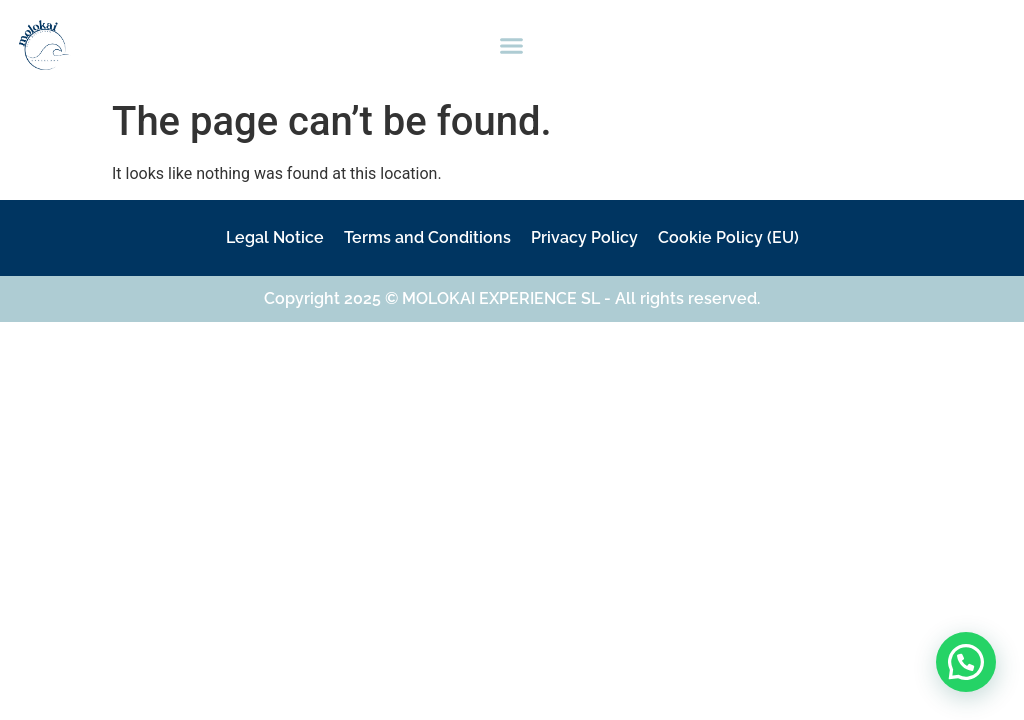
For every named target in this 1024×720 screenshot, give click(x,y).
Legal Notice (275, 237)
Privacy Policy (584, 237)
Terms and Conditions (427, 237)
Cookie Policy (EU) (728, 237)
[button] (512, 45)
